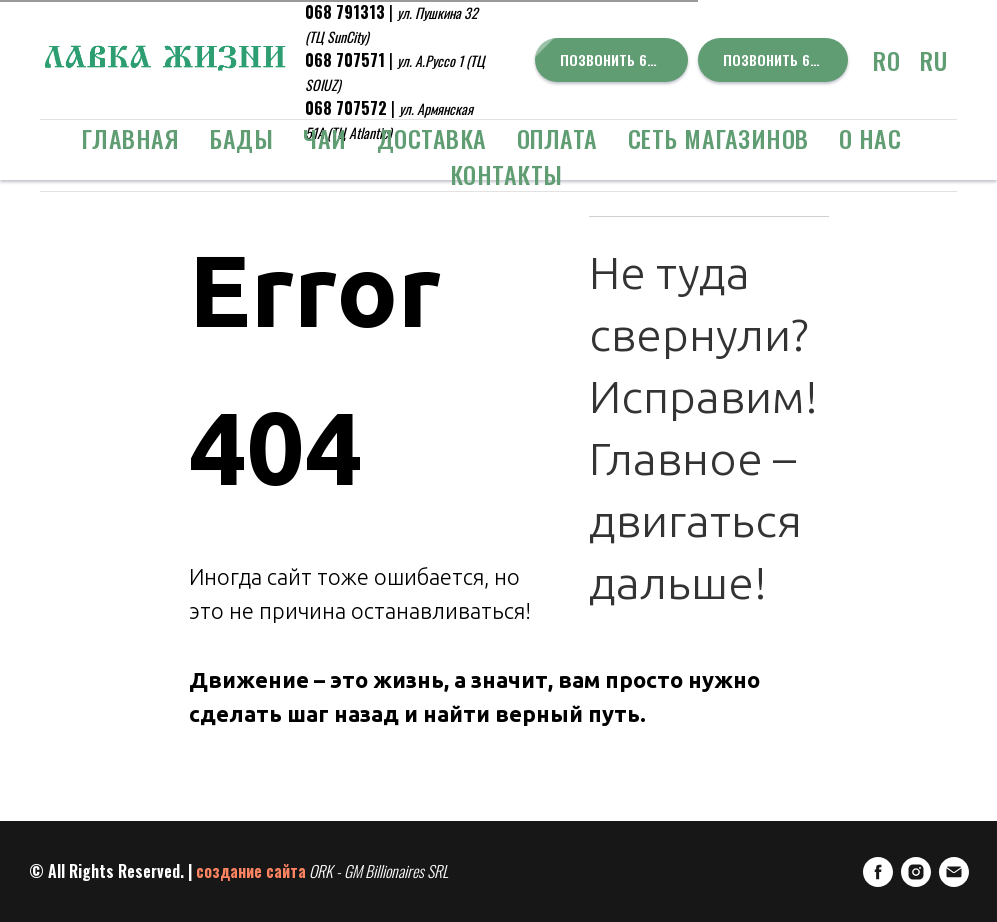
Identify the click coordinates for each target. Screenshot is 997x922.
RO (886, 60)
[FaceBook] (878, 872)
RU (933, 60)
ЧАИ (325, 138)
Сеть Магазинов (718, 138)
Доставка (432, 138)
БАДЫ (241, 138)
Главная (130, 138)
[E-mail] (954, 872)
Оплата (557, 138)
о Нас (870, 138)
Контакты (506, 174)
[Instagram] (916, 872)
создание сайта (251, 871)
